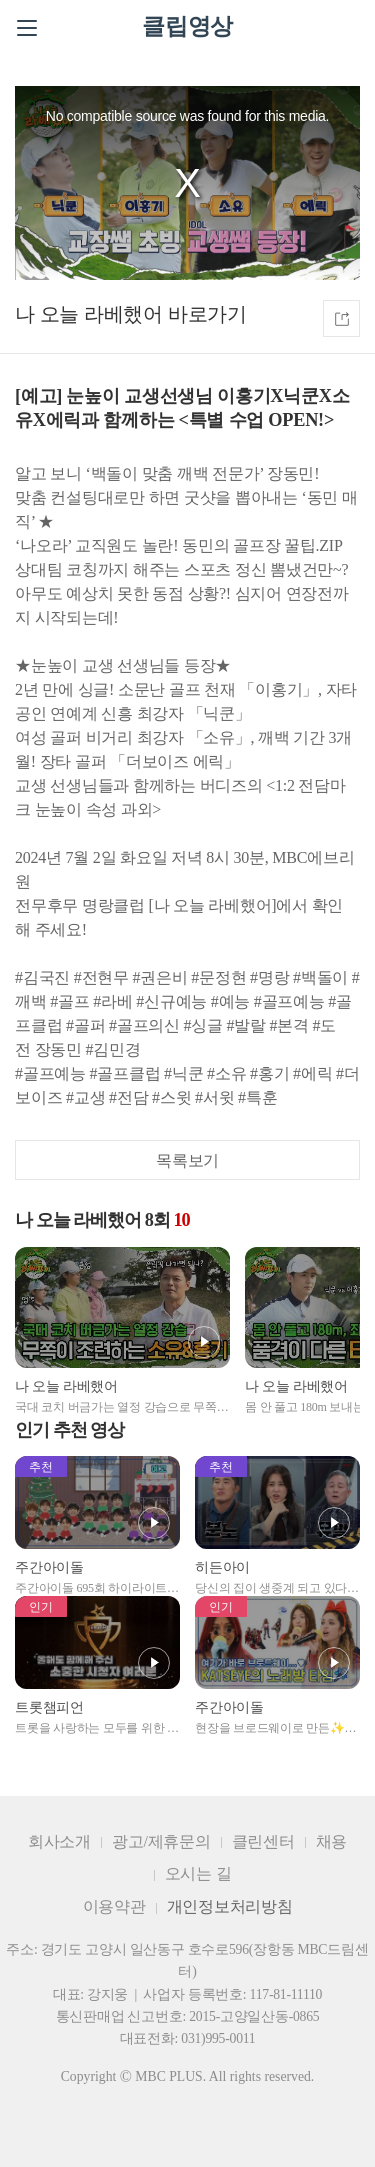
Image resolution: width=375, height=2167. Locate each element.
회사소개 (59, 1841)
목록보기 (187, 1160)
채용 (332, 1841)
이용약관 (114, 1906)
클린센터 (263, 1841)
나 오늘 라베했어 (89, 314)
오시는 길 (198, 1873)
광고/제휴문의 (161, 1841)
